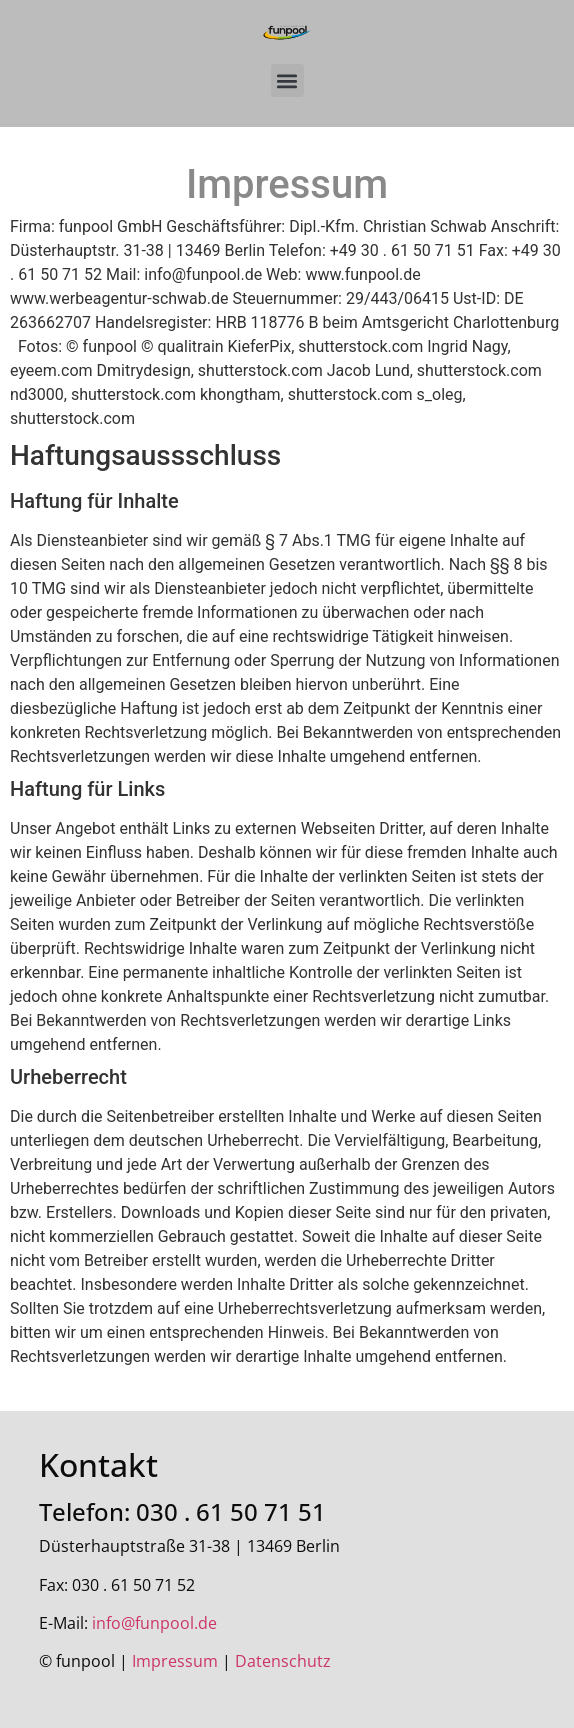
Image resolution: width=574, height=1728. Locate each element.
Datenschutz (283, 1661)
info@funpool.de (154, 1623)
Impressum (175, 1661)
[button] (287, 80)
